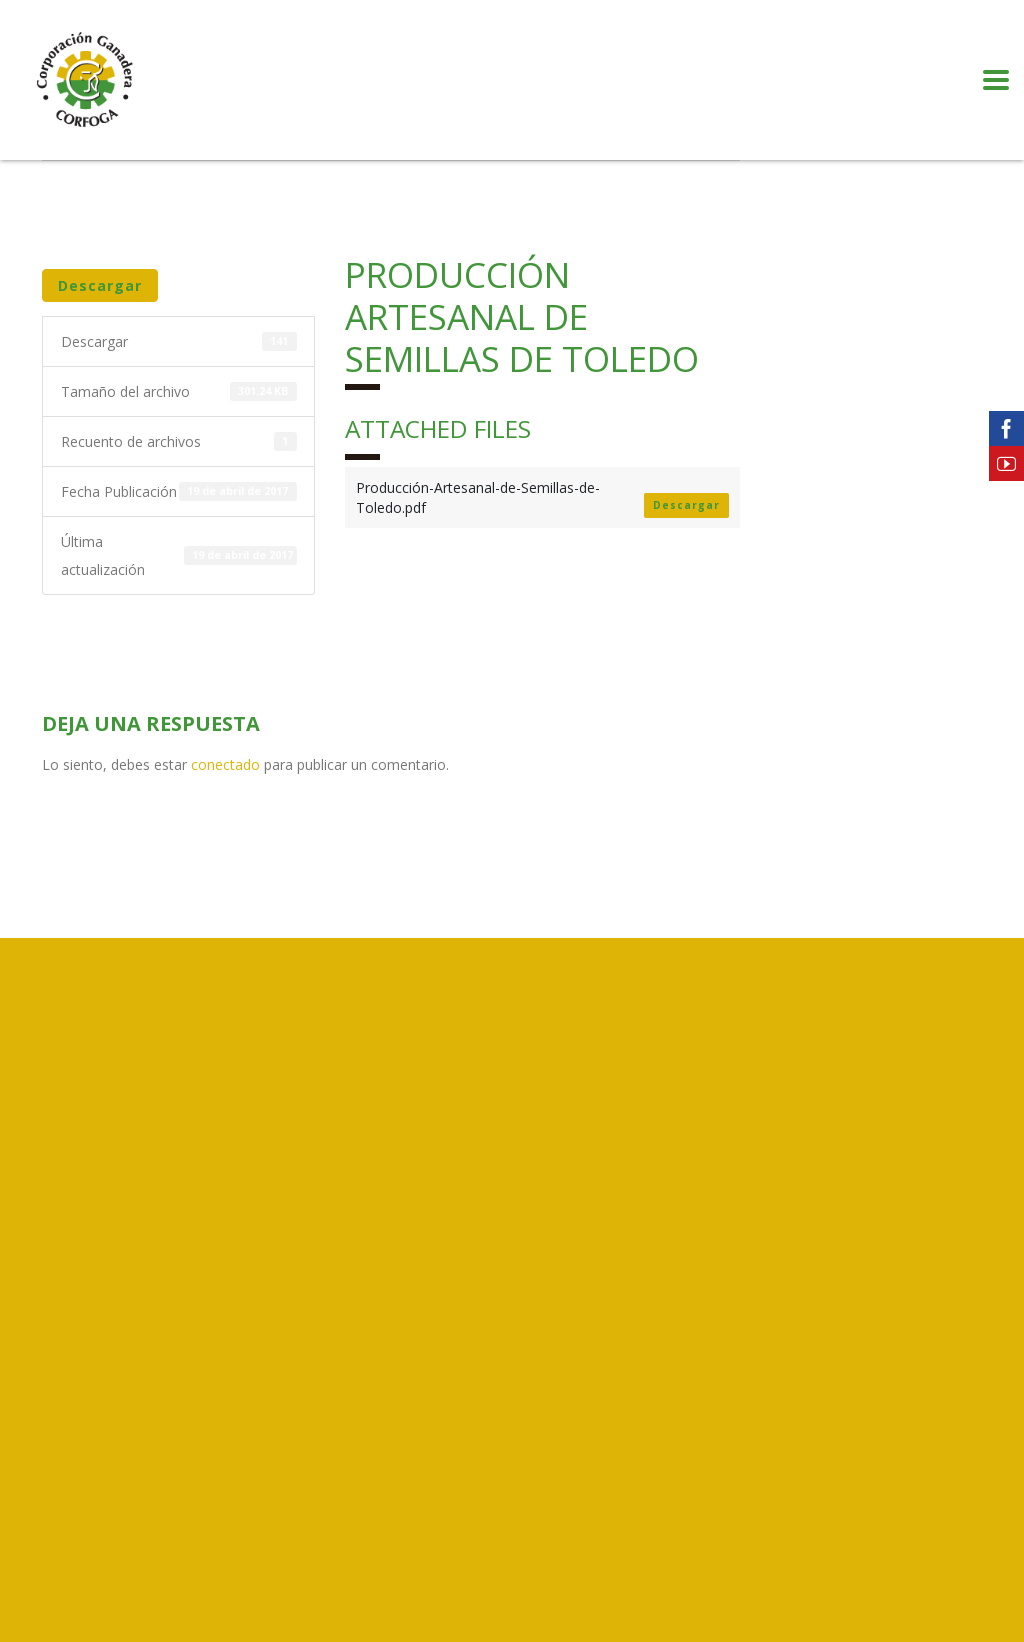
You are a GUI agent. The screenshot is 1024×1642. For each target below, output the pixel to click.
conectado (225, 764)
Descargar (100, 285)
